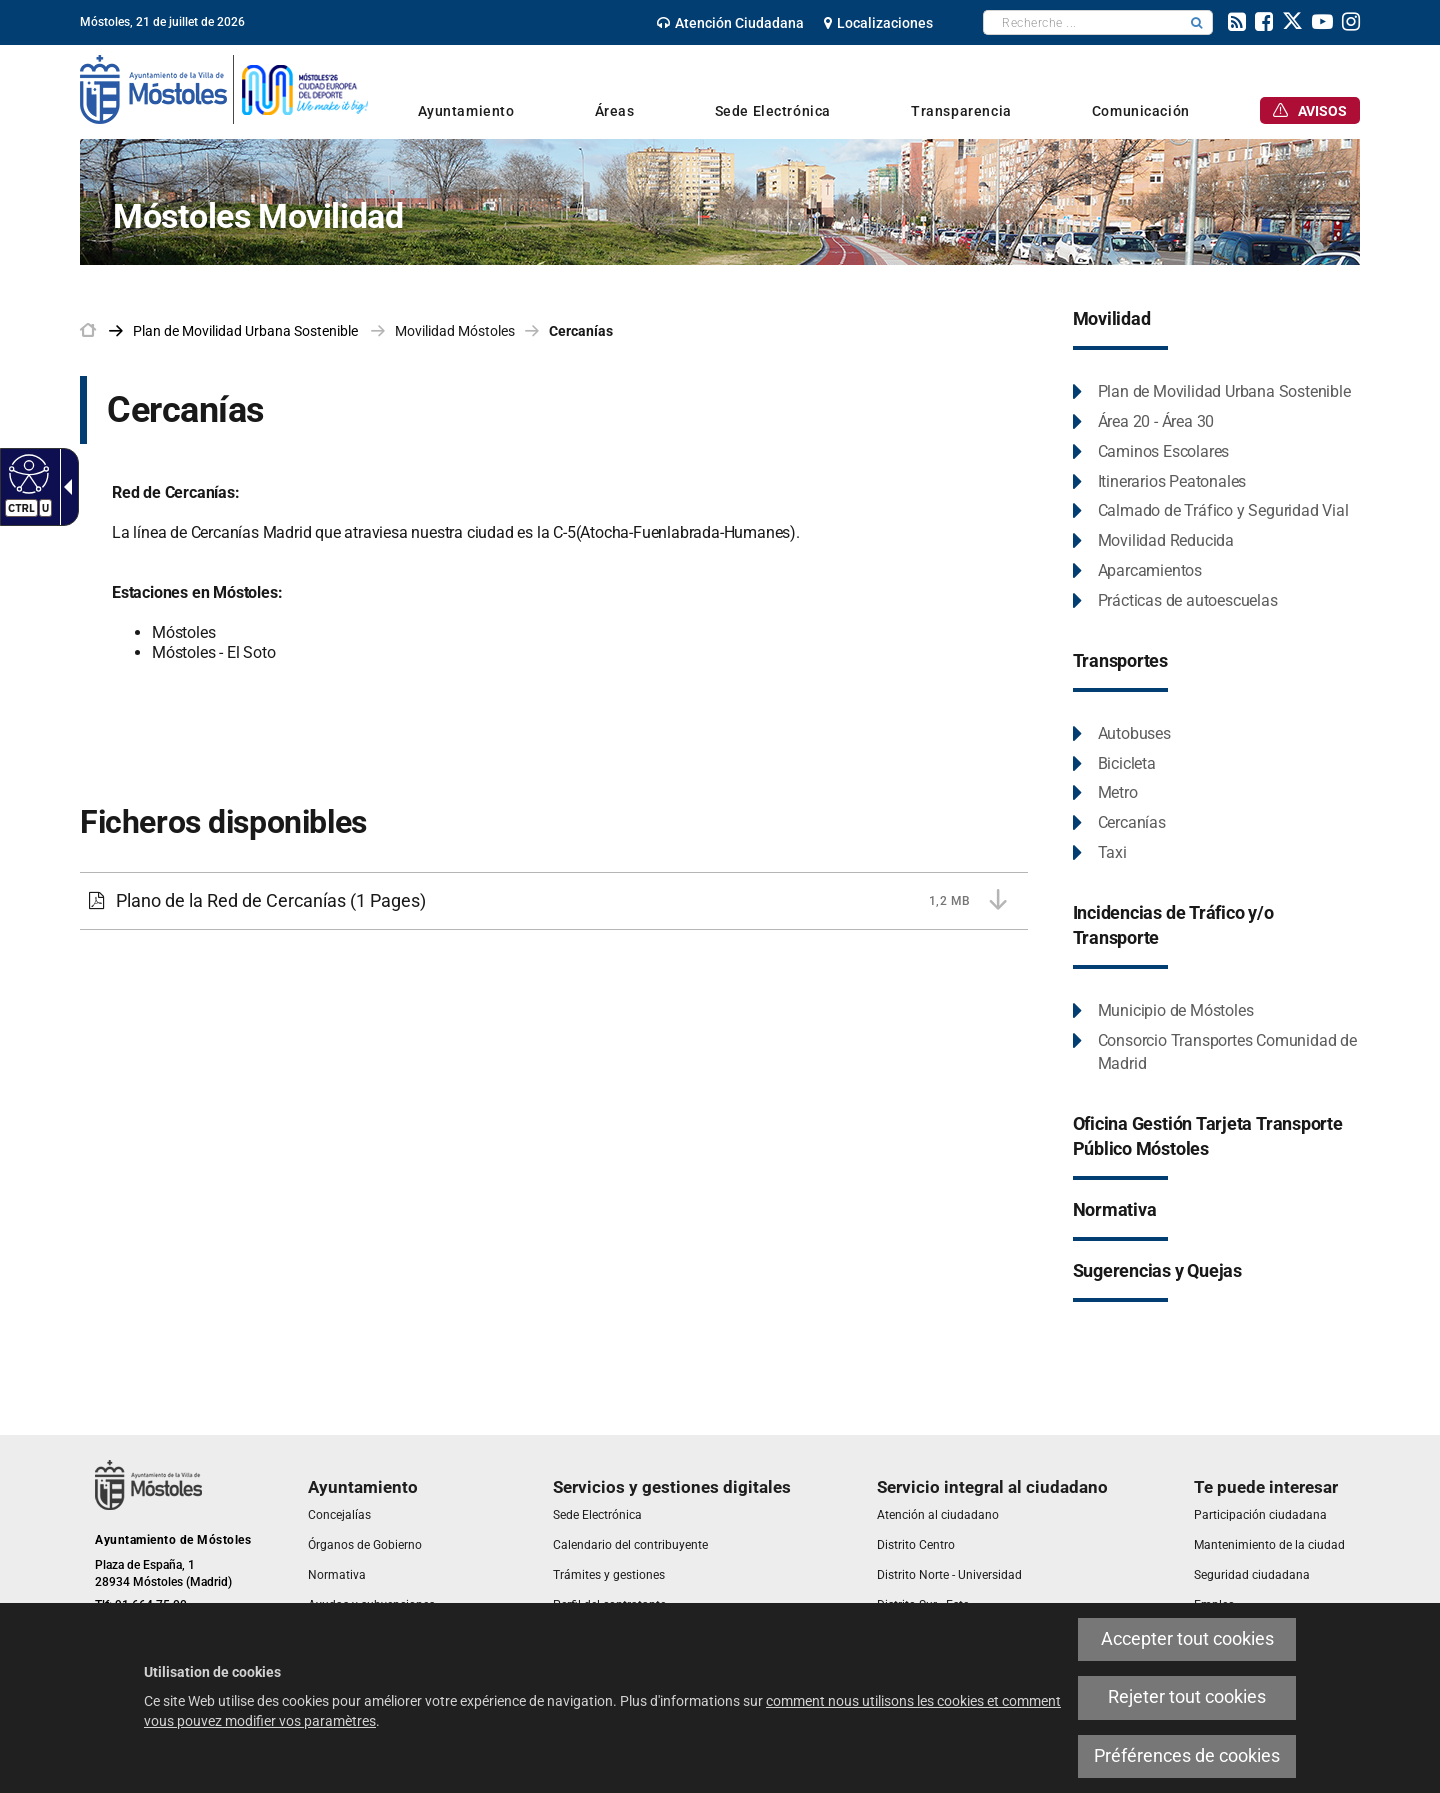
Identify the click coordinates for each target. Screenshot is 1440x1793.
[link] (730, 23)
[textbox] (1082, 22)
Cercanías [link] (581, 331)
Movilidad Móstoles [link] (455, 331)
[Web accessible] (26, 473)
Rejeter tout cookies (1187, 1697)
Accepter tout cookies (1187, 1639)
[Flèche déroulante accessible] (64, 487)
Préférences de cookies (1187, 1756)
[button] (1197, 22)
